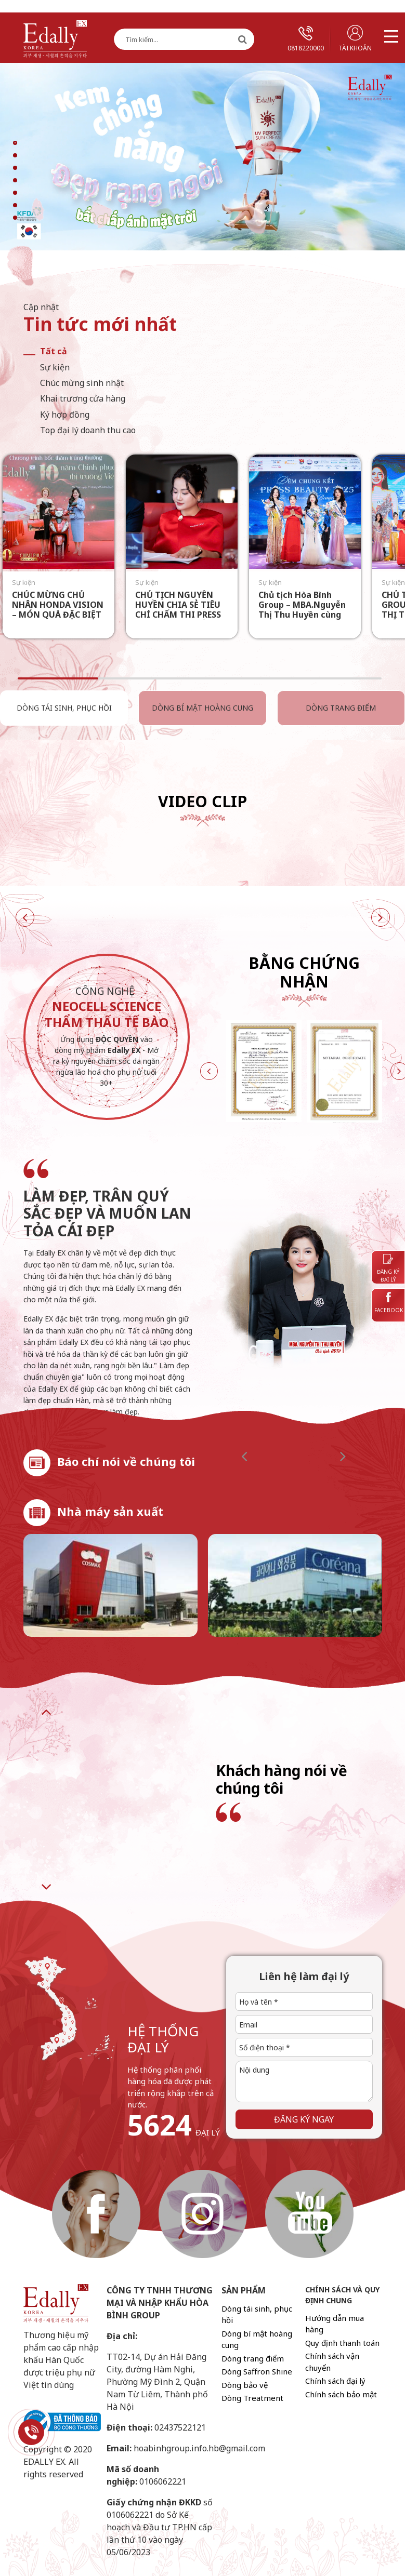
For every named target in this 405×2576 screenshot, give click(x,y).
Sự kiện (55, 367)
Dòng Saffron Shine (256, 2371)
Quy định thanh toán (342, 2343)
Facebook (388, 1303)
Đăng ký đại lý (388, 1268)
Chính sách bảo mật (341, 2394)
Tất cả (53, 351)
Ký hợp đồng (64, 414)
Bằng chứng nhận (304, 972)
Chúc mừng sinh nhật (82, 383)
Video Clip (202, 801)
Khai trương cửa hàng (82, 398)
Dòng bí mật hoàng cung (200, 708)
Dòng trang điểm (337, 708)
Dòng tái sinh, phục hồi (63, 708)
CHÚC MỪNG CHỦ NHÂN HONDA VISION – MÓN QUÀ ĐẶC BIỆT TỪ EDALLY (57, 610)
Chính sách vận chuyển (332, 2362)
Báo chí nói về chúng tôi (126, 1461)
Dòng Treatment (252, 2398)
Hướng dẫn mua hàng (334, 2324)
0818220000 (306, 39)
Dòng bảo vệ (244, 2385)
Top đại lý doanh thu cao (88, 430)
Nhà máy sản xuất (110, 1511)
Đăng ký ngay (304, 2119)
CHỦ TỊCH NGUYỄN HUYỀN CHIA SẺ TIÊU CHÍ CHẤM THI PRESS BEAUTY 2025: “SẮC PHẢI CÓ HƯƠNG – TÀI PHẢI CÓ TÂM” (182, 619)
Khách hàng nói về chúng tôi (281, 1779)
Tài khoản (355, 38)
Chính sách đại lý (335, 2380)
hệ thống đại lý (163, 2039)
